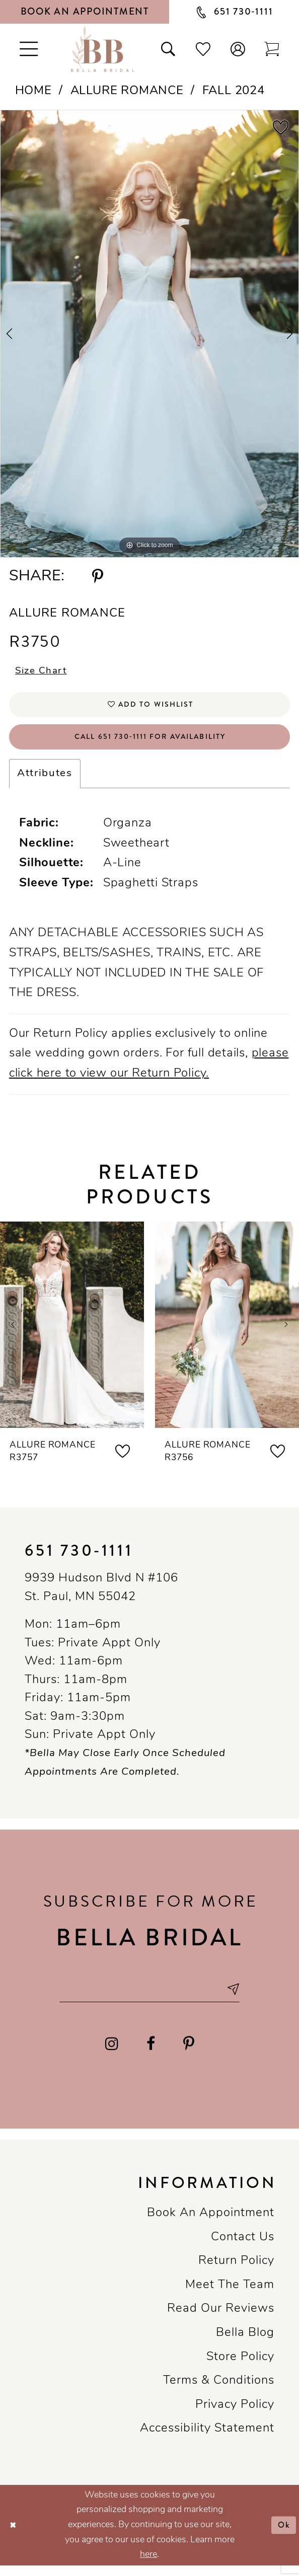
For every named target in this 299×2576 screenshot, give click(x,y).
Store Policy (240, 2368)
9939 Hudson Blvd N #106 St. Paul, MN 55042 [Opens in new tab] (101, 1595)
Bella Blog (245, 2343)
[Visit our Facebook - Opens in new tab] (151, 2053)
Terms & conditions (218, 2391)
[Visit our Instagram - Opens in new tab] (111, 2053)
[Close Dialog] (14, 2535)
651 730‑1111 (79, 1559)
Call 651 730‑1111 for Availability (150, 743)
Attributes (44, 782)
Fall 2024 (233, 91)
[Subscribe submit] (241, 1998)
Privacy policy (234, 2415)
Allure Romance (127, 91)
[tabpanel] (149, 333)
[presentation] (72, 1332)
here (148, 2565)
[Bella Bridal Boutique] (103, 49)
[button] (237, 48)
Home (33, 91)
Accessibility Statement (207, 2439)
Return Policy (236, 2271)
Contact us (242, 2248)
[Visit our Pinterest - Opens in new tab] (189, 2053)
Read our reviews (220, 2319)
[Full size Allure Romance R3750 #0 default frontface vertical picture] (149, 333)
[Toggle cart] (272, 48)
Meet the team (229, 2296)
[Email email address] (149, 1998)
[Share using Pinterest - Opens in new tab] (98, 576)
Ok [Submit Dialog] (283, 2535)
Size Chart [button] (44, 673)
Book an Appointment (210, 2224)
